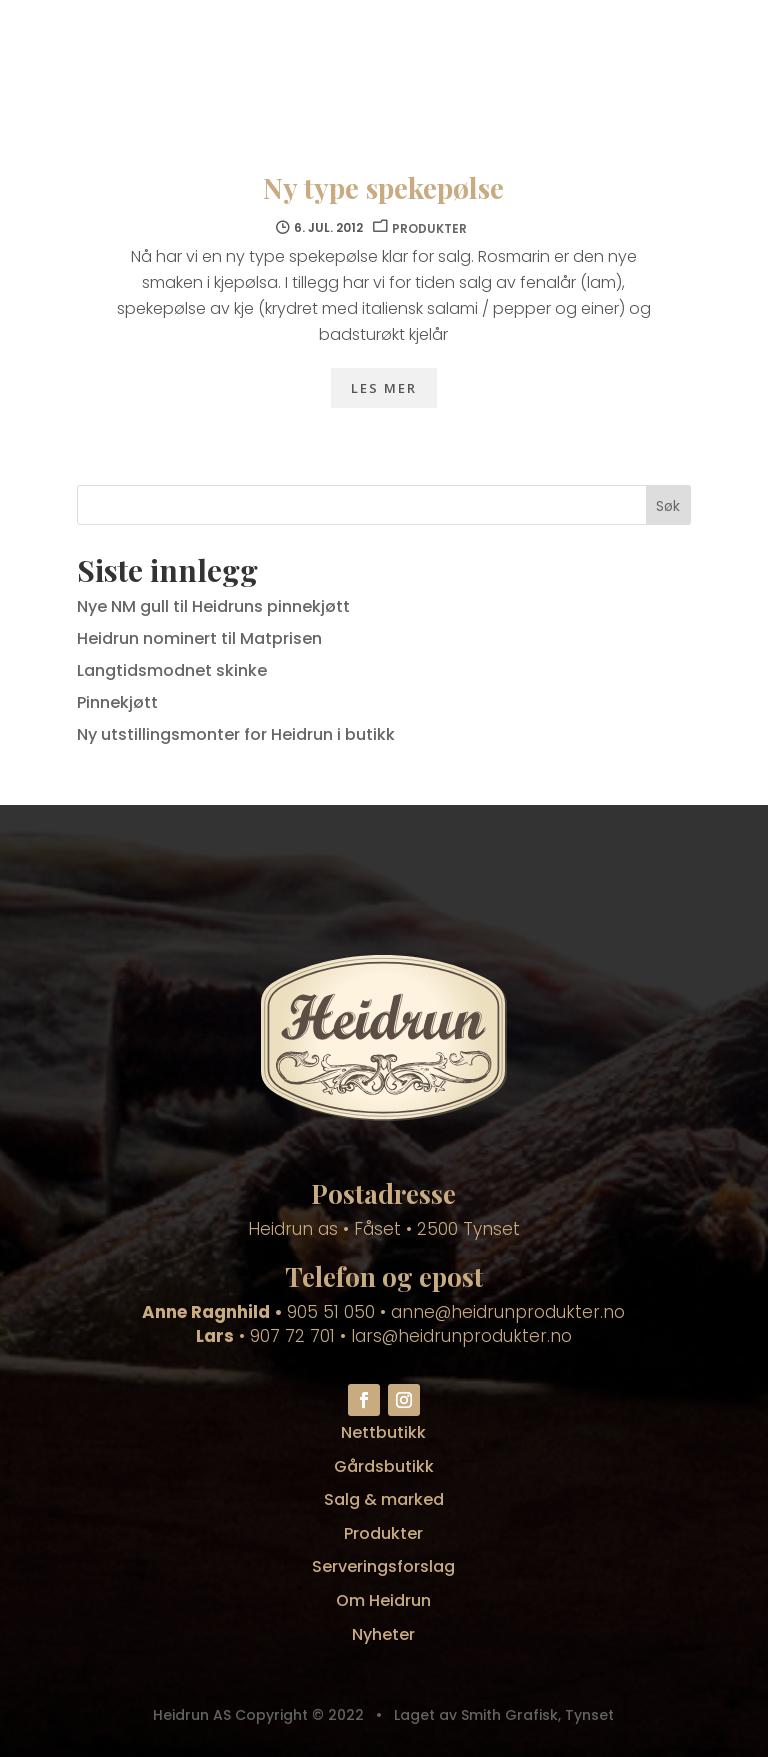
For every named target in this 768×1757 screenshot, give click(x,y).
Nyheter (383, 1634)
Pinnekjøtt (117, 702)
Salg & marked (384, 1499)
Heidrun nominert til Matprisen (199, 638)
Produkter (383, 1533)
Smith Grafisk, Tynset (535, 1715)
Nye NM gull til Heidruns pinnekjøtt (213, 606)
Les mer (384, 388)
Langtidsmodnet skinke (172, 670)
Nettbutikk (383, 1432)
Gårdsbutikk (384, 1466)
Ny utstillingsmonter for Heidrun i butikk (236, 734)
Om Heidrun (383, 1600)
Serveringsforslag (383, 1566)
